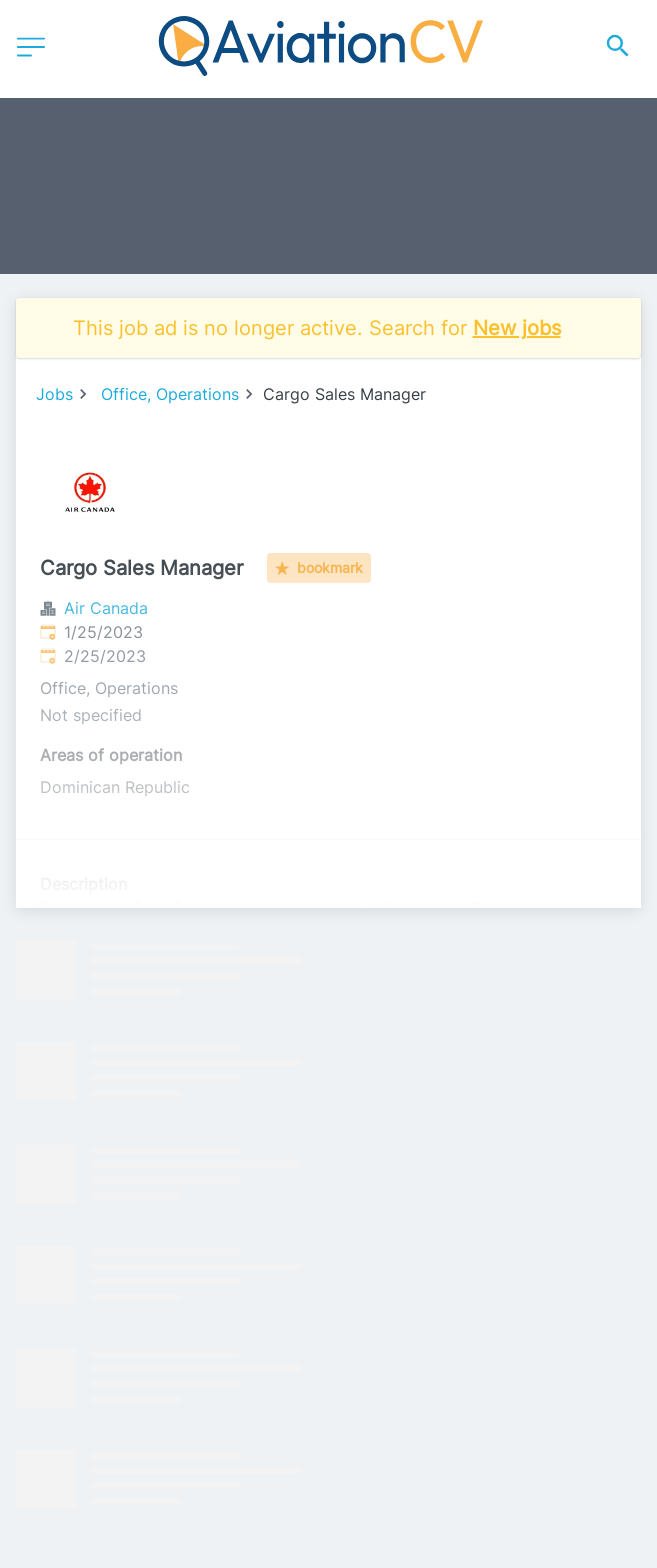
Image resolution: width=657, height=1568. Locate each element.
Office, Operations (170, 394)
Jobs (54, 394)
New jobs (517, 328)
